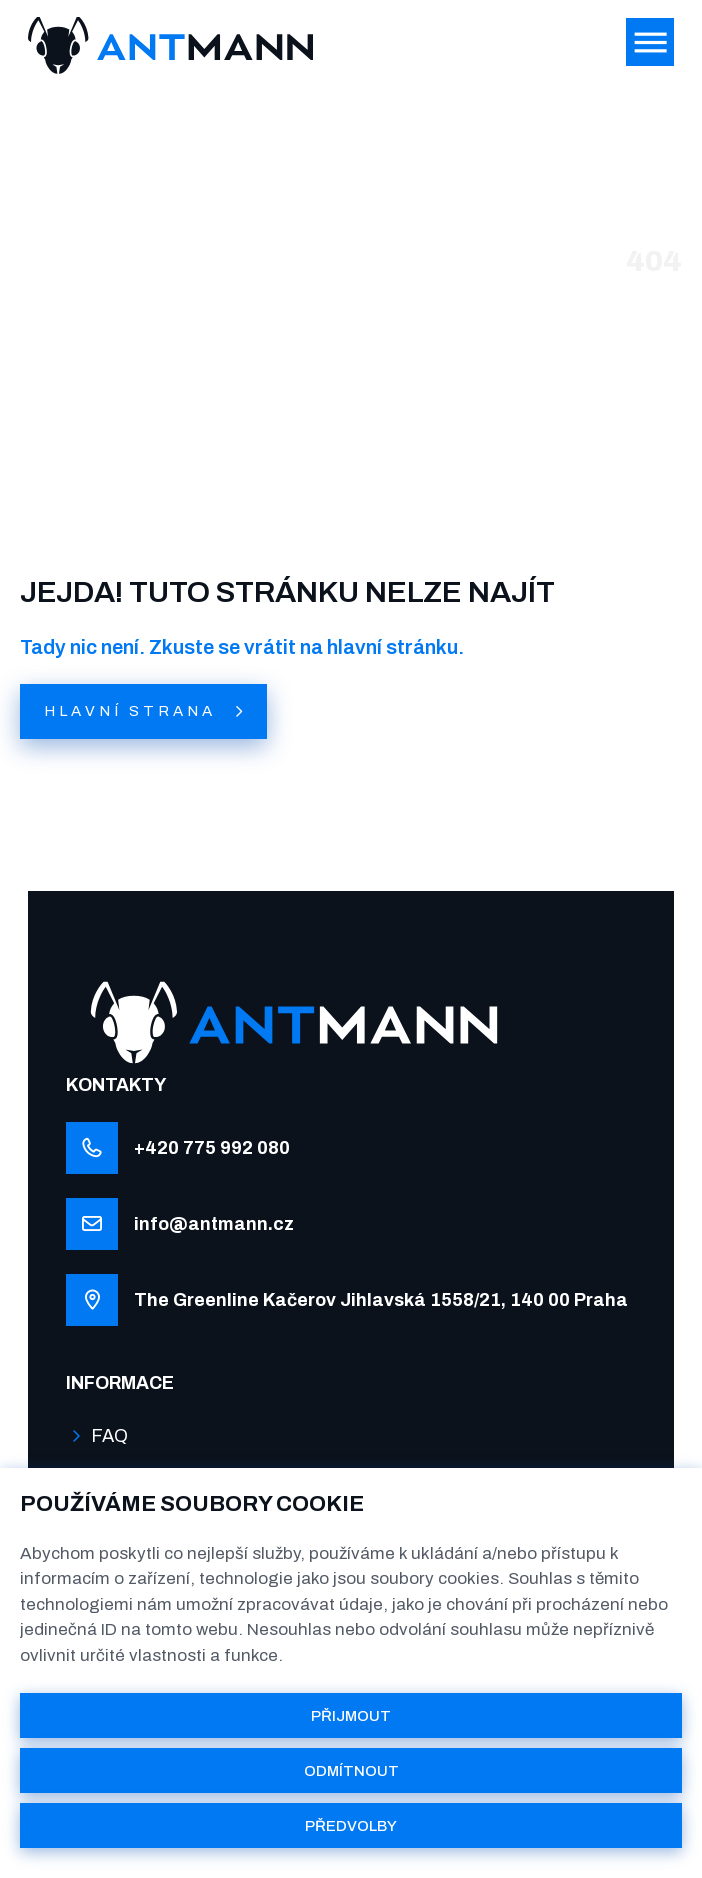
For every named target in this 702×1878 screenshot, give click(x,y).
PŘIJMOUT (351, 1716)
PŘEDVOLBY (351, 1826)
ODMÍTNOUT (351, 1771)
